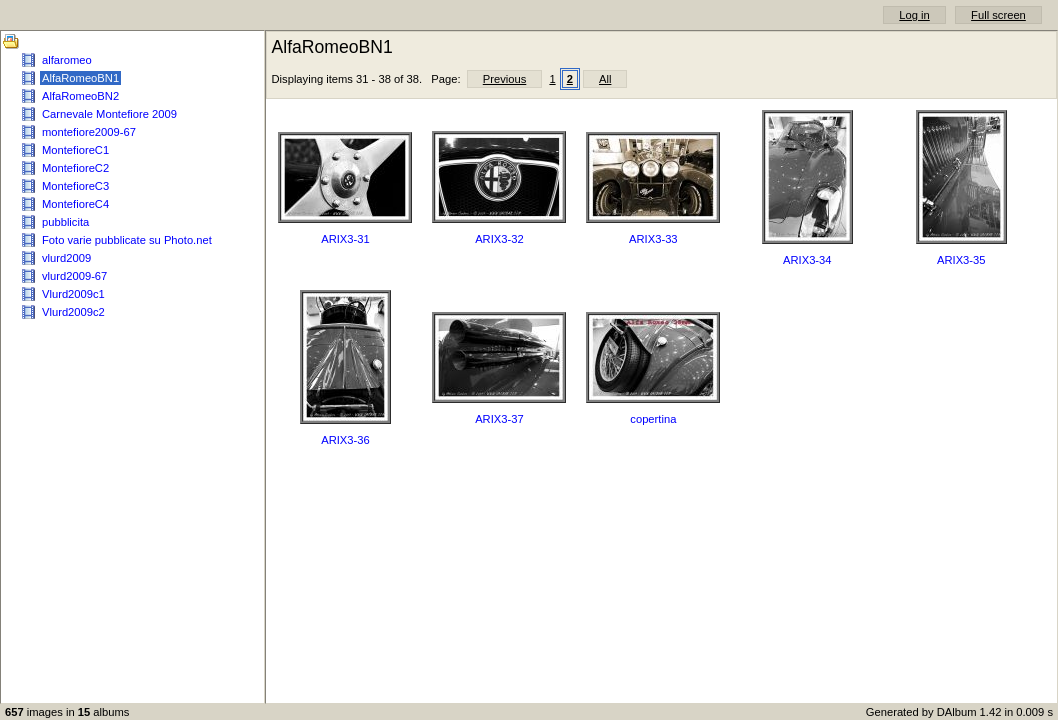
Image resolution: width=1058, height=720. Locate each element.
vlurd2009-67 (74, 276)
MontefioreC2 (75, 168)
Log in (914, 15)
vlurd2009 (66, 258)
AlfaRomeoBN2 (80, 96)
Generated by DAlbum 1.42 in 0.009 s (959, 712)
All (605, 79)
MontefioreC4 (75, 204)
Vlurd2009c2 (73, 312)
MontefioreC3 (75, 186)
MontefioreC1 (75, 150)
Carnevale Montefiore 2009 (109, 114)
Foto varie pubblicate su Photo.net (127, 240)
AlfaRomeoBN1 (80, 78)
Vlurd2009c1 (73, 294)
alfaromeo (67, 60)
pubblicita (65, 222)
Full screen (998, 15)
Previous (505, 79)
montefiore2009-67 (89, 132)
